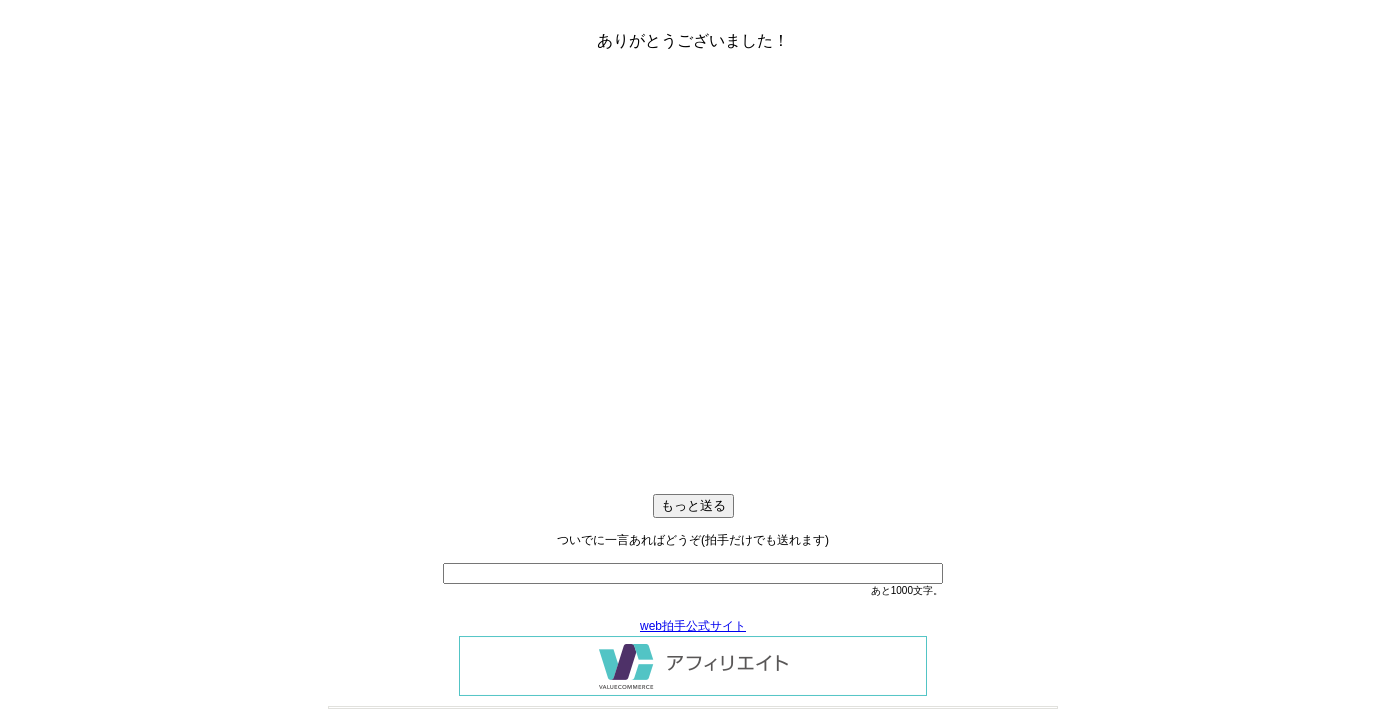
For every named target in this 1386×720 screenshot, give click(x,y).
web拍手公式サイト (693, 626)
